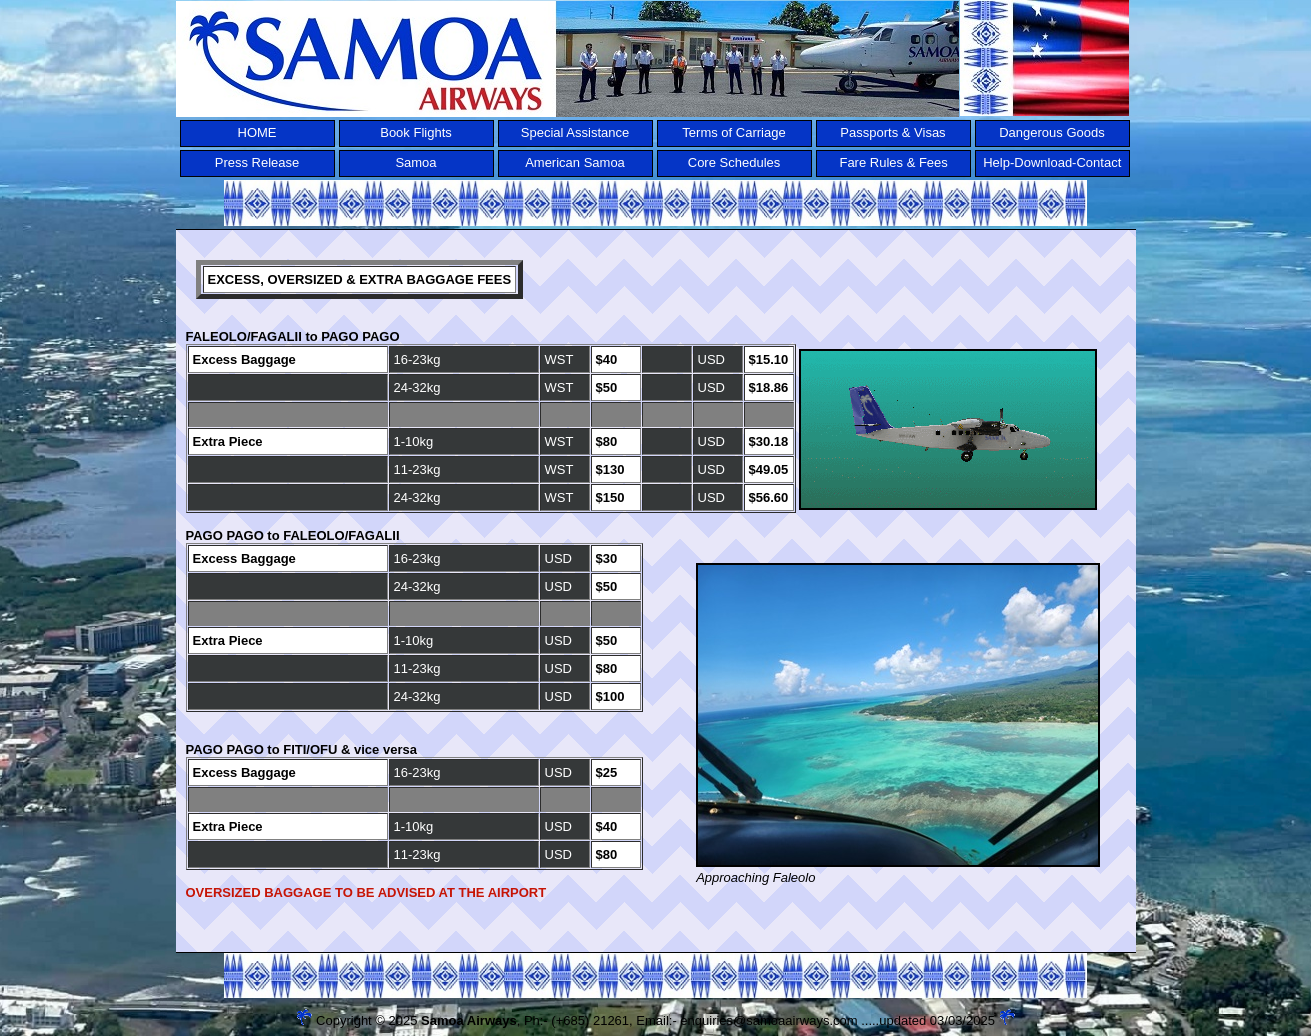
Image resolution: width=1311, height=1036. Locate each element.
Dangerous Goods (1052, 132)
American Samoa (575, 162)
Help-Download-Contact (1052, 162)
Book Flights (416, 132)
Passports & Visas (892, 132)
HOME (257, 132)
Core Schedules (734, 162)
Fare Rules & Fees (893, 162)
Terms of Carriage (733, 132)
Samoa (415, 162)
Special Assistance (575, 132)
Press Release (257, 162)
